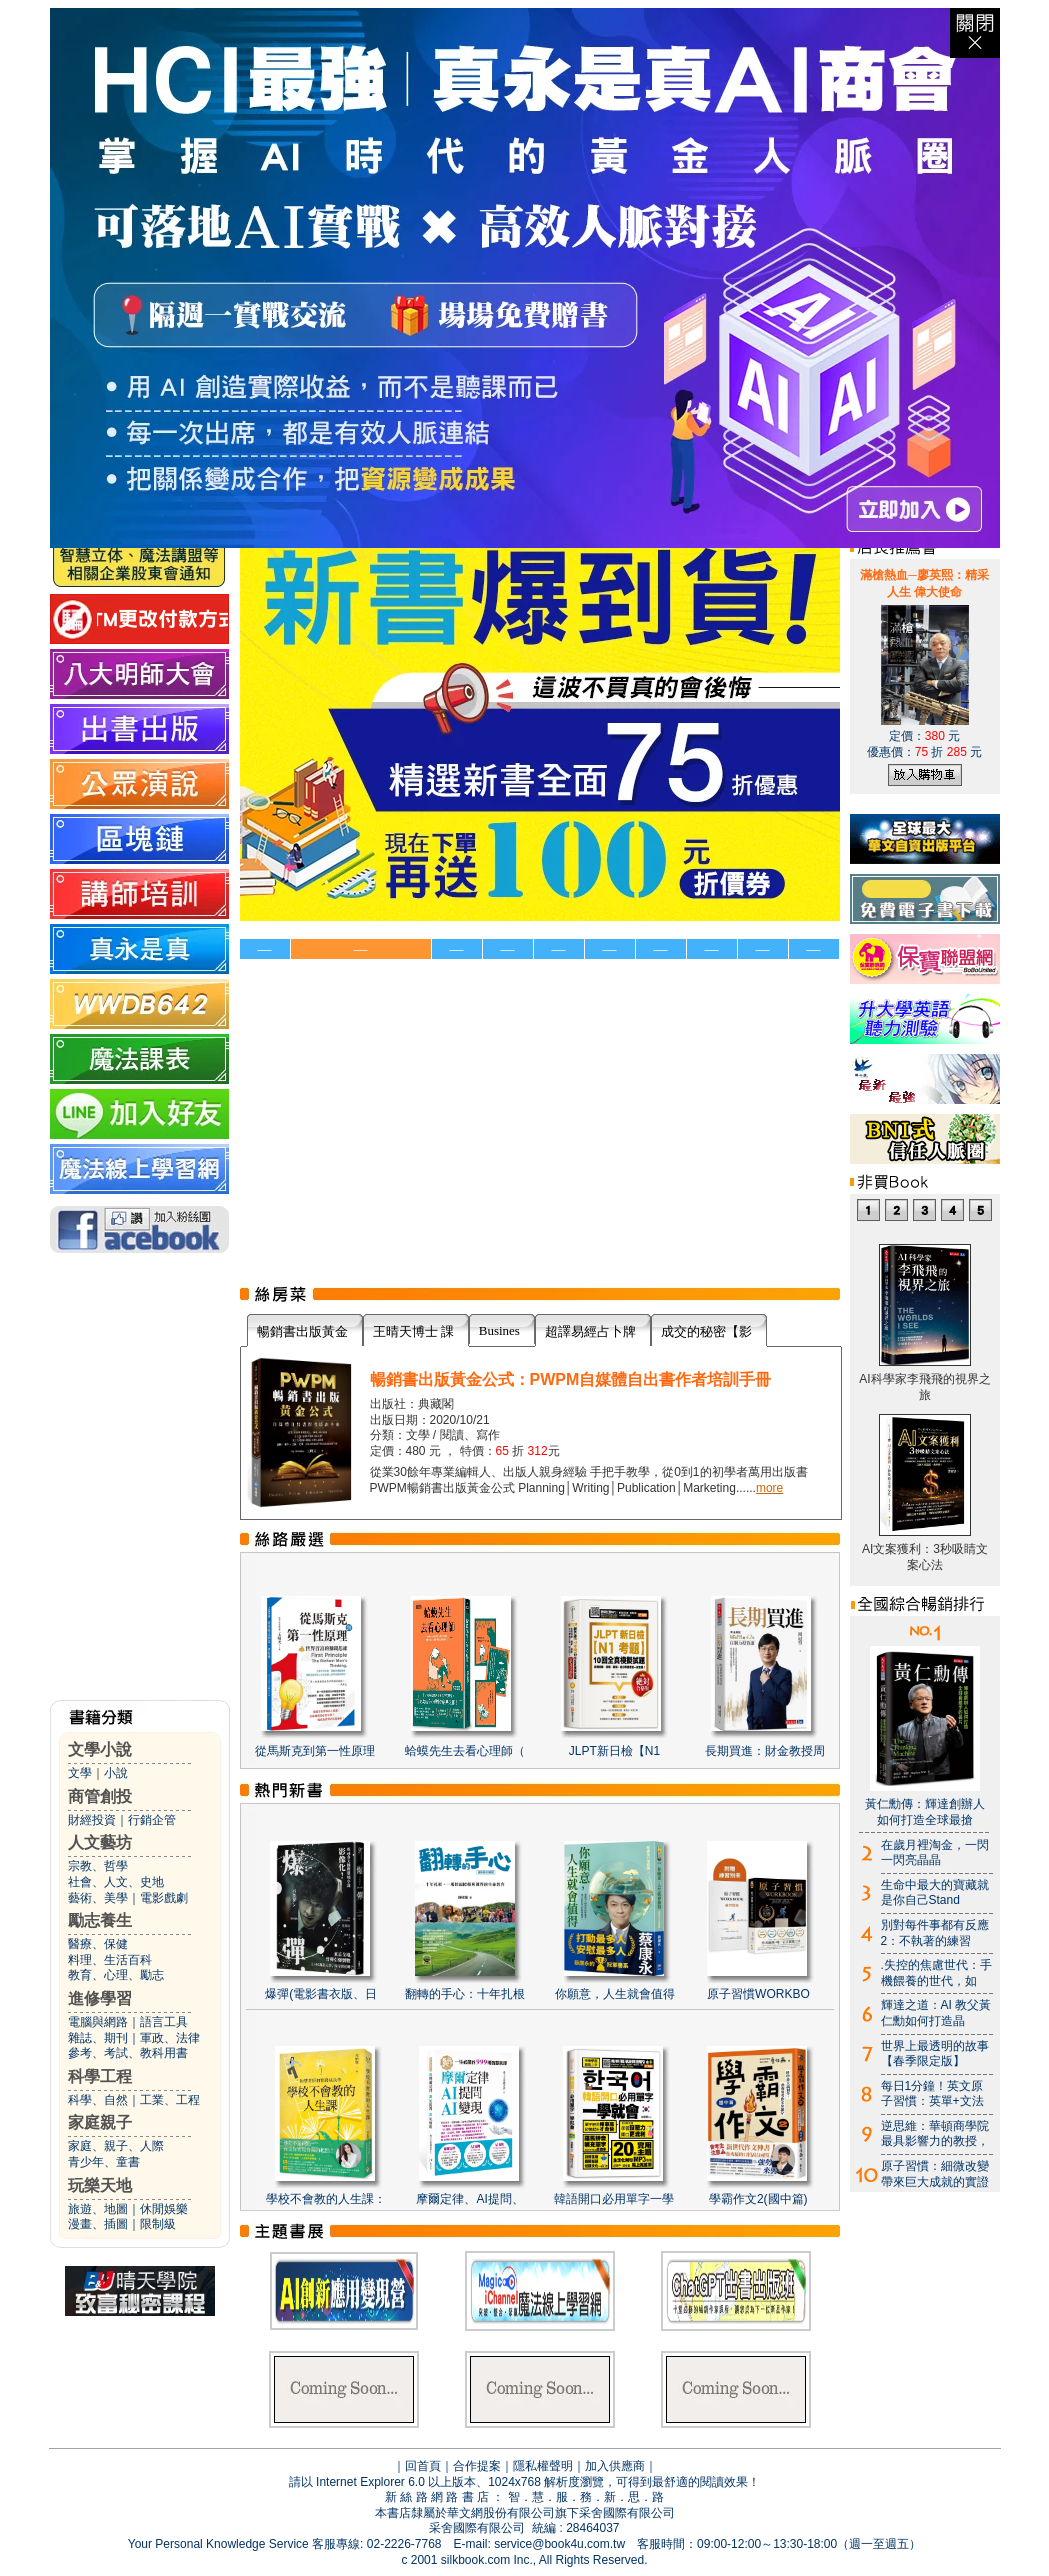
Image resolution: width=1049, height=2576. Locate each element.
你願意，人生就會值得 (615, 1994)
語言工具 (164, 2022)
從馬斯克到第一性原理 (315, 1751)
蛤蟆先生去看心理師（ (465, 1751)
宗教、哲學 (98, 1866)
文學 (80, 1773)
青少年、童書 (104, 2162)
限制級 (158, 2224)
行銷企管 (152, 1820)
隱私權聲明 (543, 2466)
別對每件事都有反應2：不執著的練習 (935, 1933)
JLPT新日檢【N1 (614, 1751)
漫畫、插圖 (98, 2224)
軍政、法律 (170, 2038)
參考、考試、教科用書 (128, 2053)
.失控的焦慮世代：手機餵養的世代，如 (936, 1973)
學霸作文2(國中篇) (758, 2199)
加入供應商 (615, 2466)
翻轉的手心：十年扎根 (465, 1994)
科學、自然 (98, 2100)
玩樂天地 (100, 2185)
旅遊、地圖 (98, 2209)
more (769, 1488)
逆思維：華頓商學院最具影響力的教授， (935, 2134)
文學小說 (100, 1749)
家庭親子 (100, 2122)
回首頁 (423, 2466)
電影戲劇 (164, 1898)
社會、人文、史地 (116, 1882)
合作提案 (477, 2466)
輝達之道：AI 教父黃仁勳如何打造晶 (936, 2013)
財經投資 (92, 1820)
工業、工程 (170, 2100)
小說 (116, 1773)
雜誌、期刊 (98, 2038)
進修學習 (100, 1998)
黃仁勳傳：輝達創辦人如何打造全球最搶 (925, 1812)
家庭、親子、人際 (116, 2146)
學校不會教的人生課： (326, 2199)
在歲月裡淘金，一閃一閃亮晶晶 (935, 1853)
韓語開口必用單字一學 (614, 2199)
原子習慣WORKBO (758, 1994)
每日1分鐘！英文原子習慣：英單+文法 (932, 2094)
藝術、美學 (98, 1898)
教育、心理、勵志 (116, 1975)
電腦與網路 (98, 2022)
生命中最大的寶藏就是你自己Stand (935, 1893)
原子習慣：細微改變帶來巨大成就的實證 (935, 2174)
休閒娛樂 (164, 2209)
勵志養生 (100, 1920)
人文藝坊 (100, 1842)
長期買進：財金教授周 (765, 1751)
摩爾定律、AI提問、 (469, 2199)
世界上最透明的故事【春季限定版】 (935, 2054)
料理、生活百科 (110, 1960)
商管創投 (100, 1796)
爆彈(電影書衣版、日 (321, 1994)
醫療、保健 (98, 1944)
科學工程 (100, 2076)
